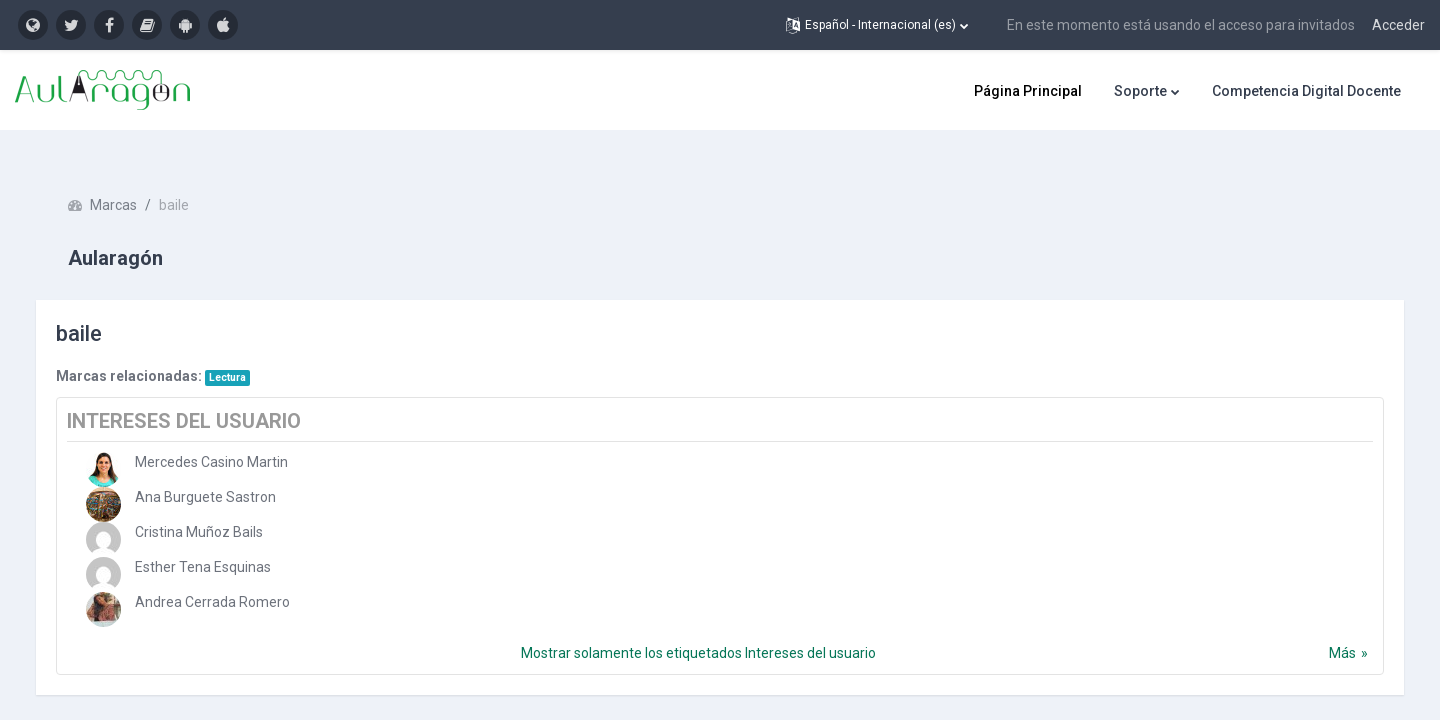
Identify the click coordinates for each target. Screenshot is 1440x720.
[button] (877, 25)
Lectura (247, 351)
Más (1322, 627)
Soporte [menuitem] (1140, 91)
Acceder (1398, 25)
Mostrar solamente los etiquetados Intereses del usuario (698, 627)
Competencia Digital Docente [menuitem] (1306, 91)
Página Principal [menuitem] (1028, 91)
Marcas (133, 180)
